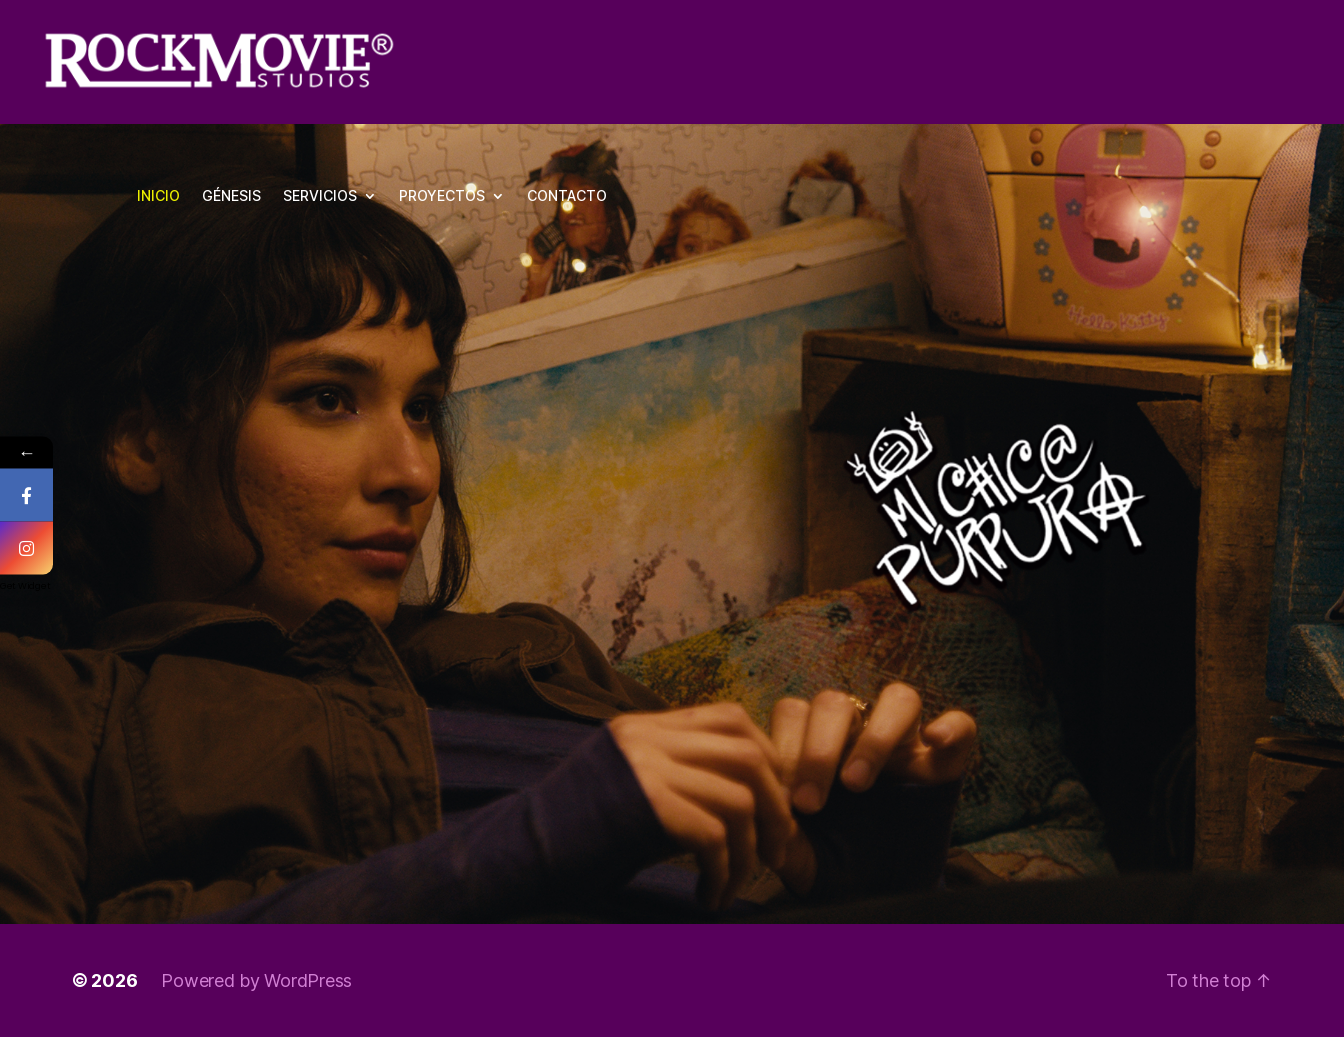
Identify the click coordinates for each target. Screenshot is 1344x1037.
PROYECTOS (442, 196)
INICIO (158, 196)
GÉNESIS (231, 196)
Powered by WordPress (256, 980)
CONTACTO (567, 196)
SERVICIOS (320, 196)
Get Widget (25, 585)
